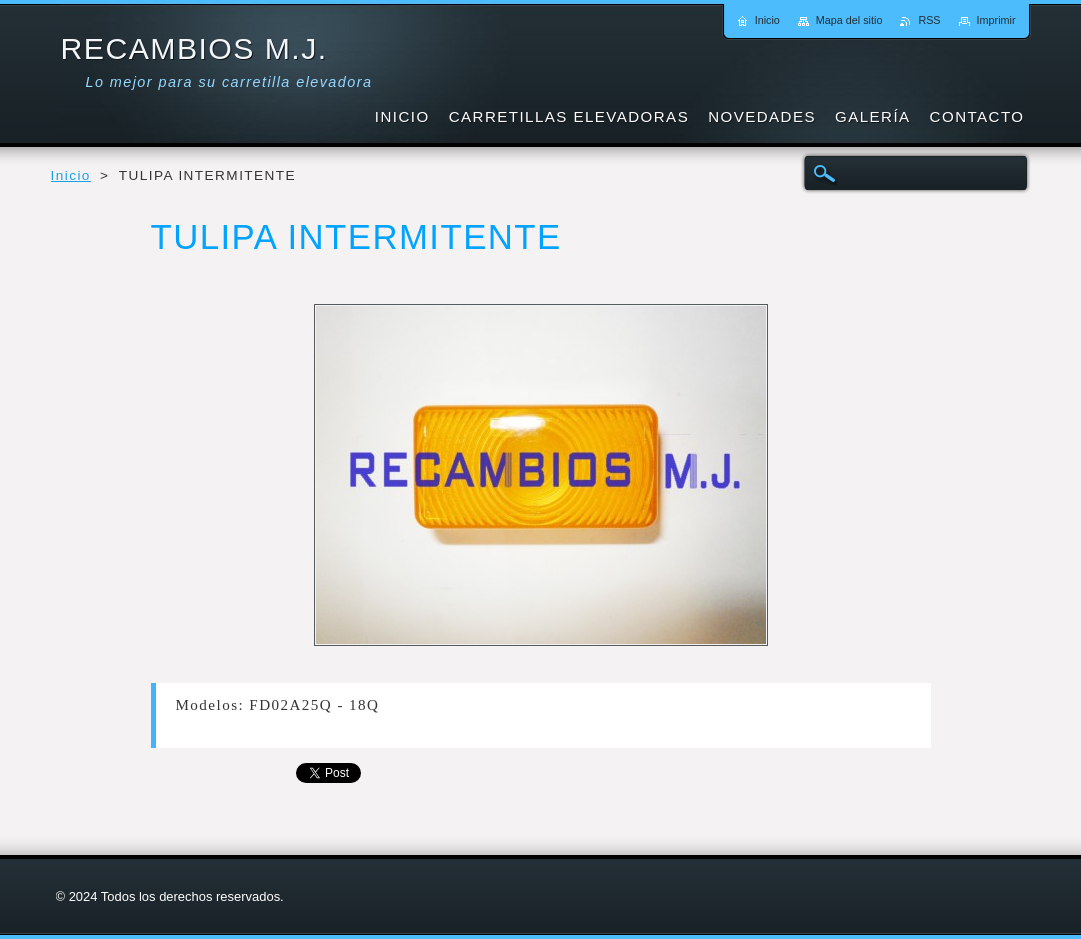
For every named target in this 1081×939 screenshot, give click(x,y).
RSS (929, 20)
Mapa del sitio (849, 20)
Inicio (71, 175)
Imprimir (996, 20)
